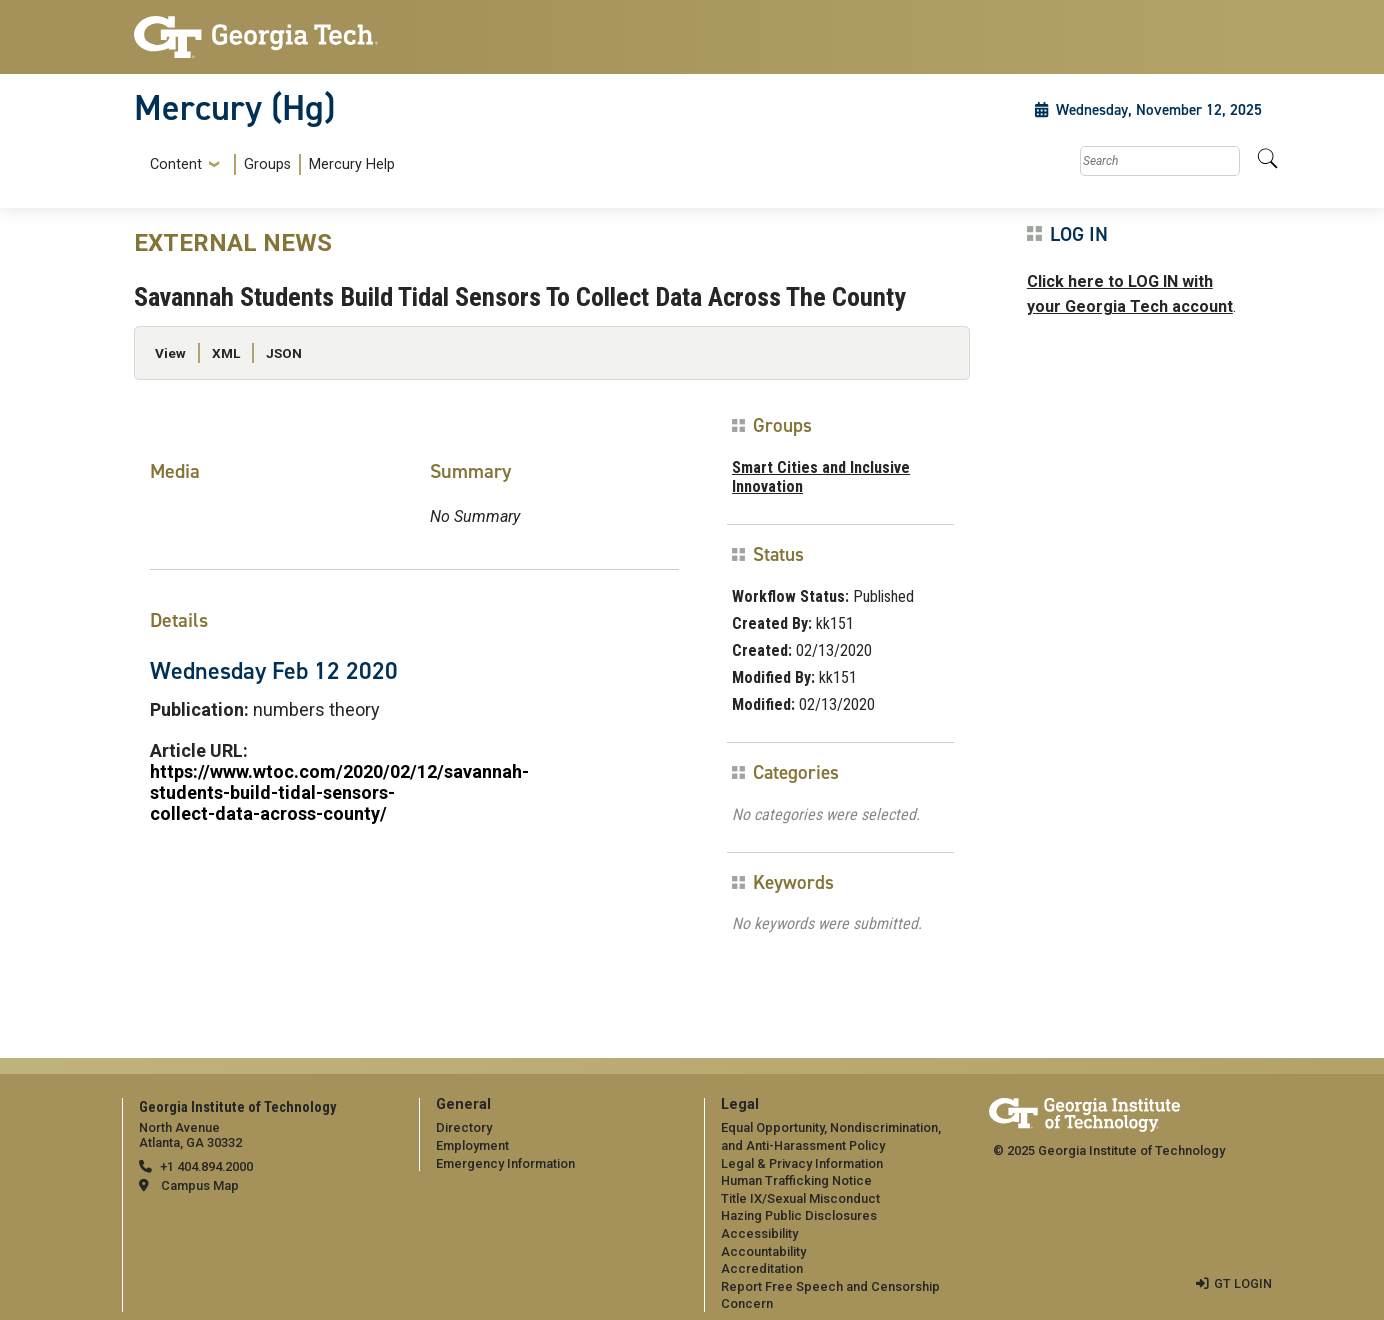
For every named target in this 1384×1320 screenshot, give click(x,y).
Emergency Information (505, 1163)
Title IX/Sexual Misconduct (800, 1198)
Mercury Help (352, 164)
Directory (464, 1127)
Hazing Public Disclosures (799, 1215)
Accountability (763, 1251)
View (170, 353)
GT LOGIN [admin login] (1243, 1283)
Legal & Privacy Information (802, 1163)
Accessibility (759, 1233)
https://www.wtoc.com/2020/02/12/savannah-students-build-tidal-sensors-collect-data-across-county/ (339, 792)
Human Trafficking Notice (796, 1180)
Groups (267, 164)
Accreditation (762, 1268)
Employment (472, 1145)
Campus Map (200, 1185)
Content (176, 165)
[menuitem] (268, 164)
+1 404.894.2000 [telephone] (206, 1166)
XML (226, 353)
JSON (284, 353)
